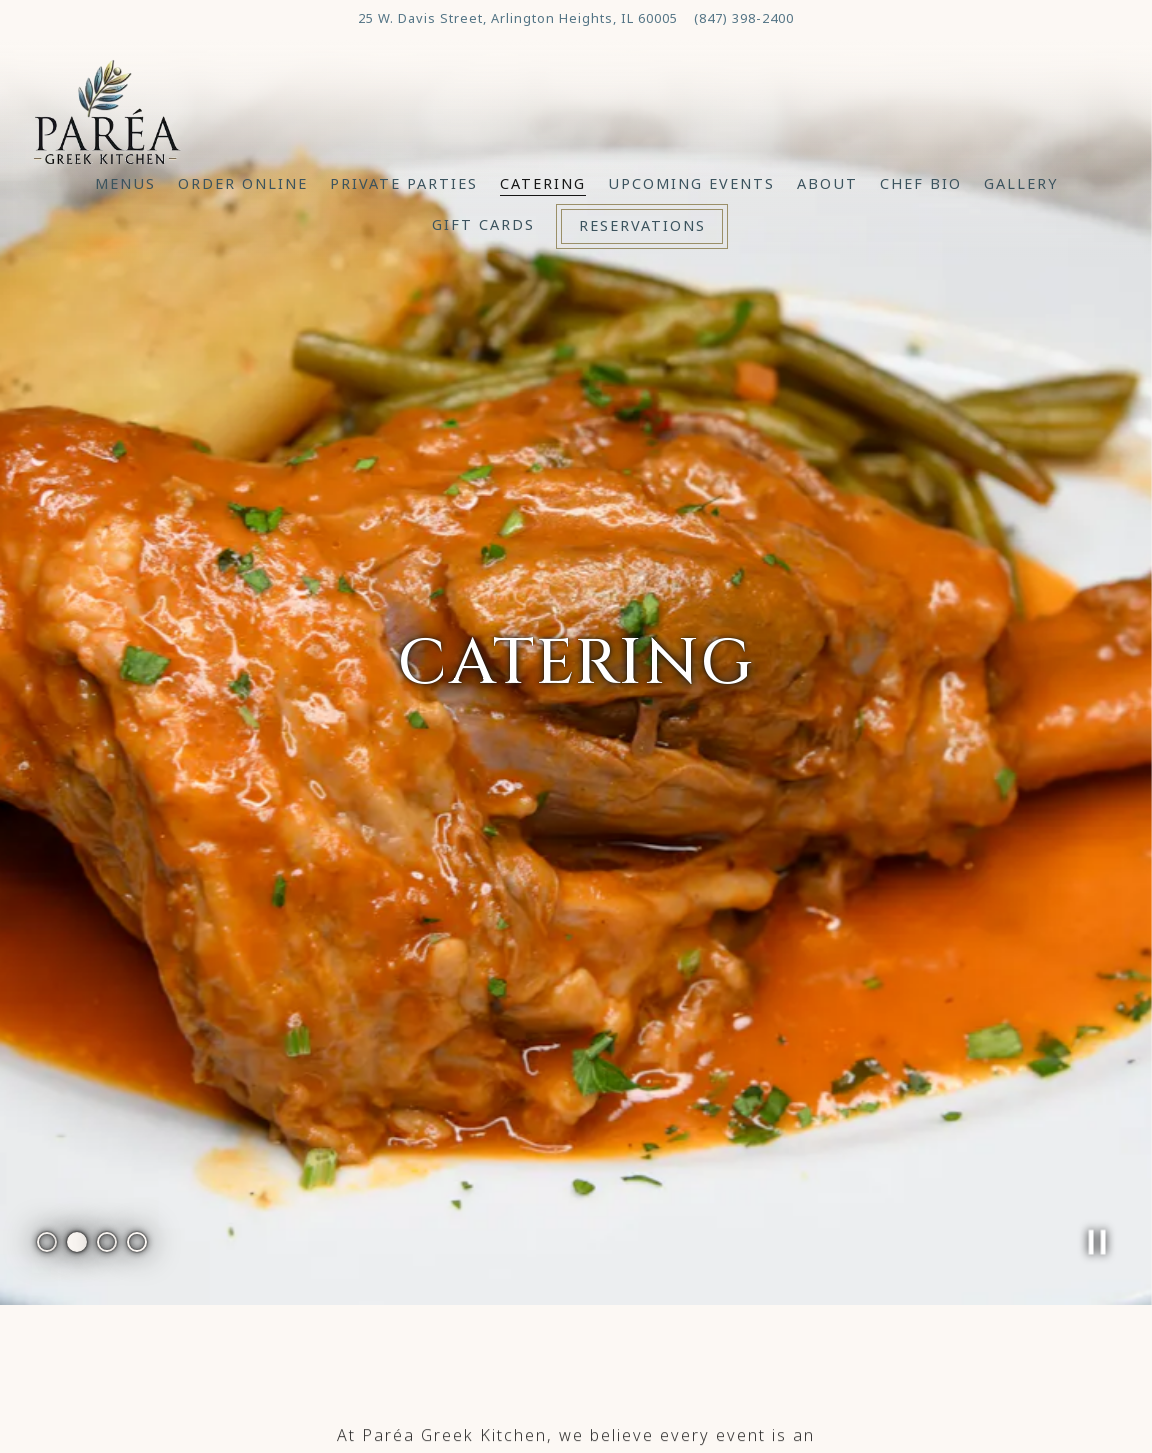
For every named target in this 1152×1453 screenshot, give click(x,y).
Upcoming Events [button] (691, 183)
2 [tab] (77, 1145)
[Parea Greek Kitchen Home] (107, 109)
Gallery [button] (1021, 183)
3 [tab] (107, 1145)
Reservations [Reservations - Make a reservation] (642, 225)
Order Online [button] (243, 183)
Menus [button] (125, 183)
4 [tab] (137, 1145)
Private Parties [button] (404, 183)
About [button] (827, 183)
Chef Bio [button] (921, 183)
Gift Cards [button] (483, 224)
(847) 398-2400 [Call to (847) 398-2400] (744, 18)
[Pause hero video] (1098, 1146)
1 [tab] (47, 1145)
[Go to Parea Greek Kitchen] (518, 19)
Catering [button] (543, 183)
